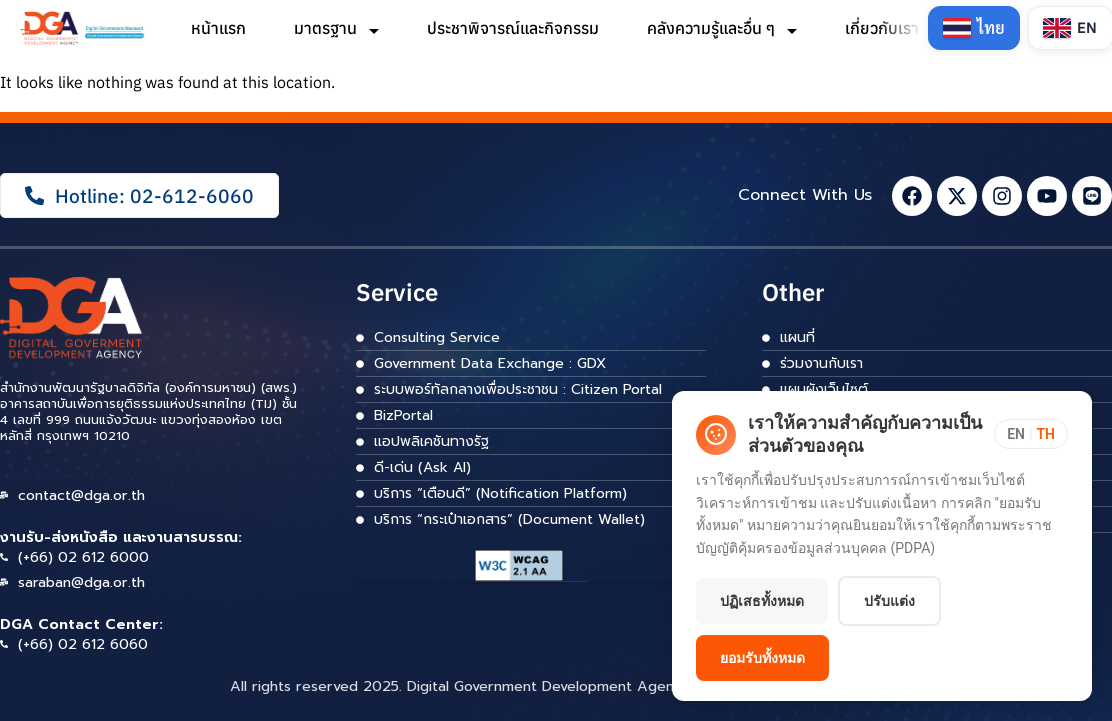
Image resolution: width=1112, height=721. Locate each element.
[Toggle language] (1031, 434)
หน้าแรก (218, 28)
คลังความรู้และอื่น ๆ (722, 28)
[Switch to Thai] (974, 28)
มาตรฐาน (336, 28)
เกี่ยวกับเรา (893, 28)
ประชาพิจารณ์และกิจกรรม (513, 28)
